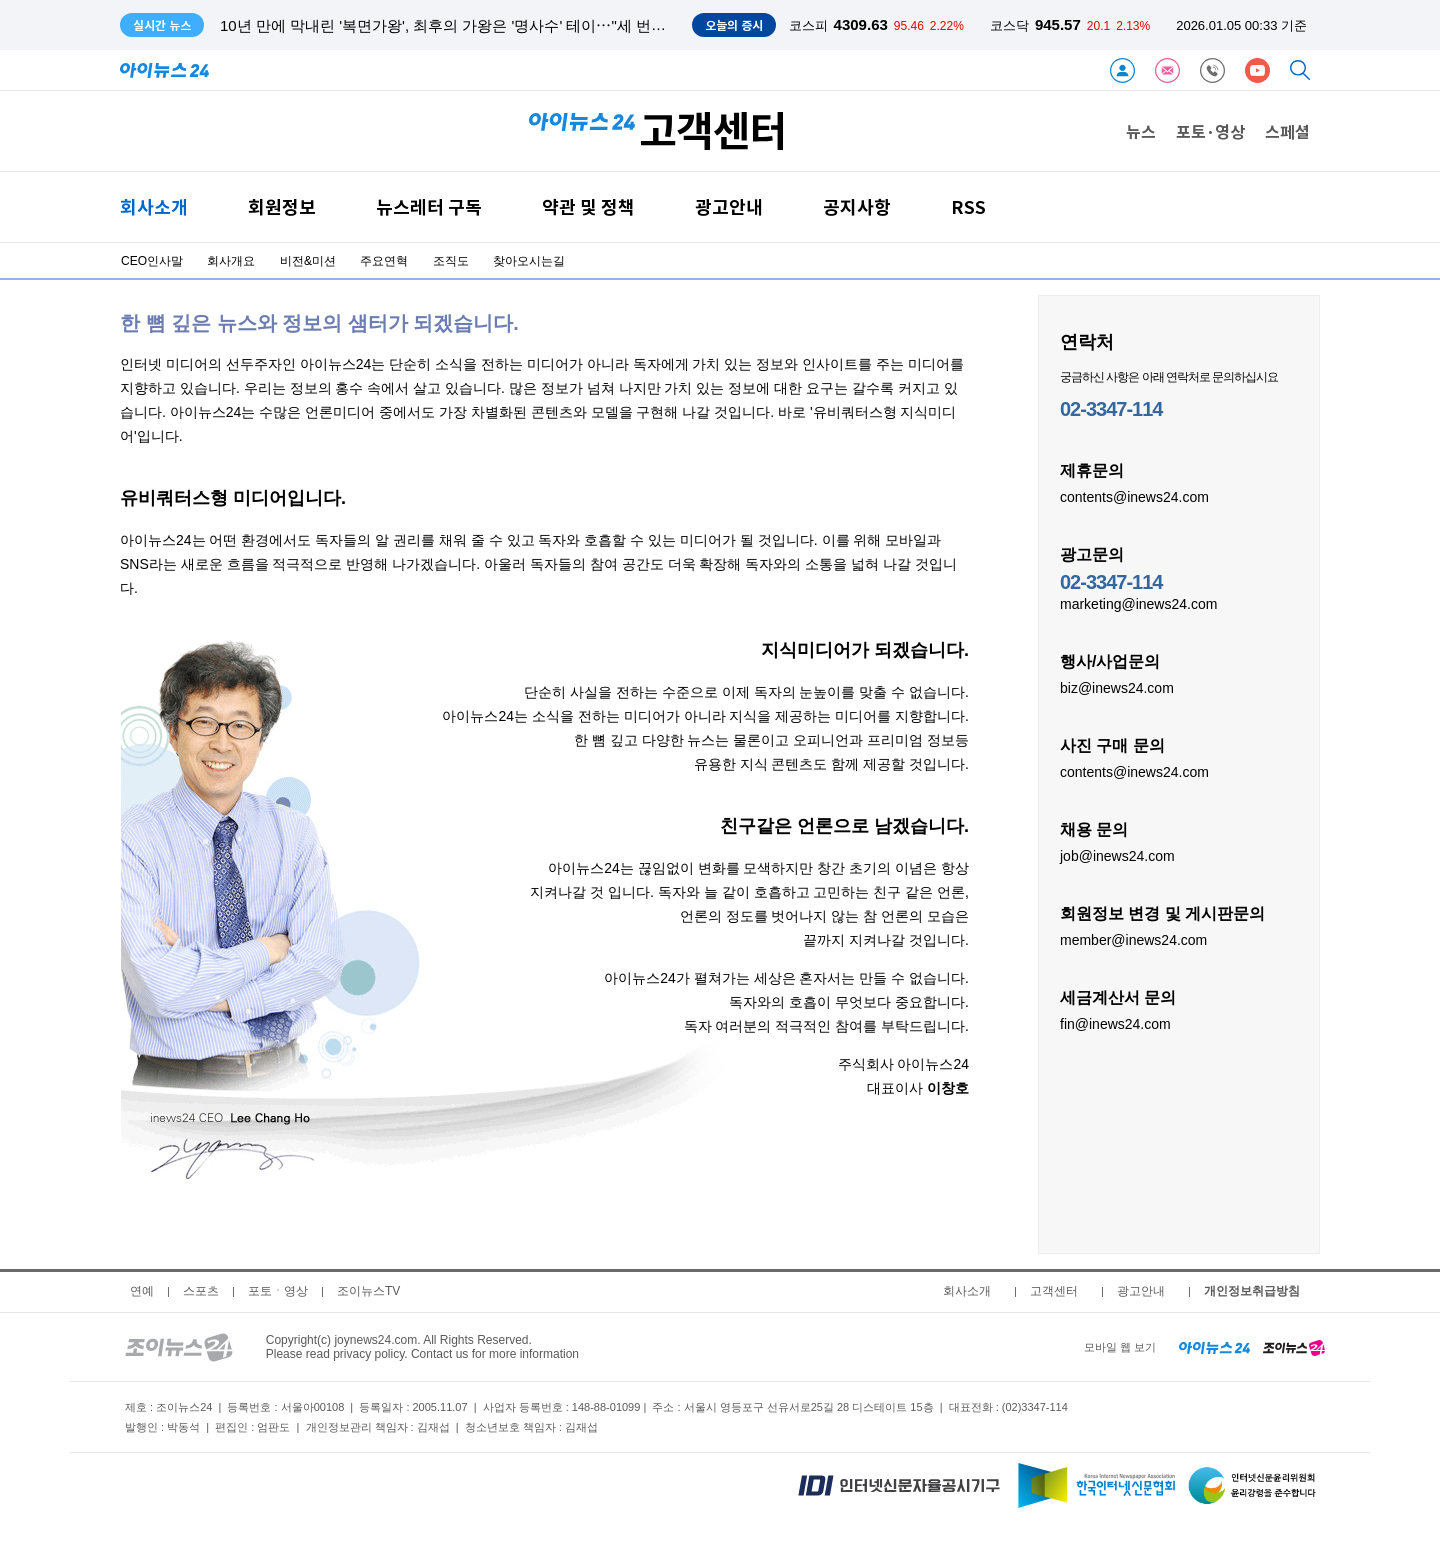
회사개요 (231, 261)
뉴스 (1141, 131)
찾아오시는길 (529, 261)
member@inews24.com (1133, 939)
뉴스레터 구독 (429, 206)
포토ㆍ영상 (278, 1291)
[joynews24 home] (1294, 1347)
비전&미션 (308, 261)
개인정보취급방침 (1252, 1291)
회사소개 (154, 206)
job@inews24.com (1117, 855)
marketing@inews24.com (1138, 603)
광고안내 (729, 206)
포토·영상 (1210, 131)
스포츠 (201, 1291)
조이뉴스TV (368, 1291)
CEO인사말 (152, 261)
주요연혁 (384, 261)
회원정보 (282, 206)
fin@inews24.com (1115, 1023)
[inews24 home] (1214, 1347)
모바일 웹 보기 (1120, 1347)
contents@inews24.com (1134, 496)
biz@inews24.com (1117, 687)
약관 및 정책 (588, 206)
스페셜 (1287, 131)
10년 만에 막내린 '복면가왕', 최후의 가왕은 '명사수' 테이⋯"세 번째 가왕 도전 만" (489, 25)
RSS (968, 206)
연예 (142, 1291)
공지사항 (857, 206)
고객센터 (1054, 1291)
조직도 (451, 261)
